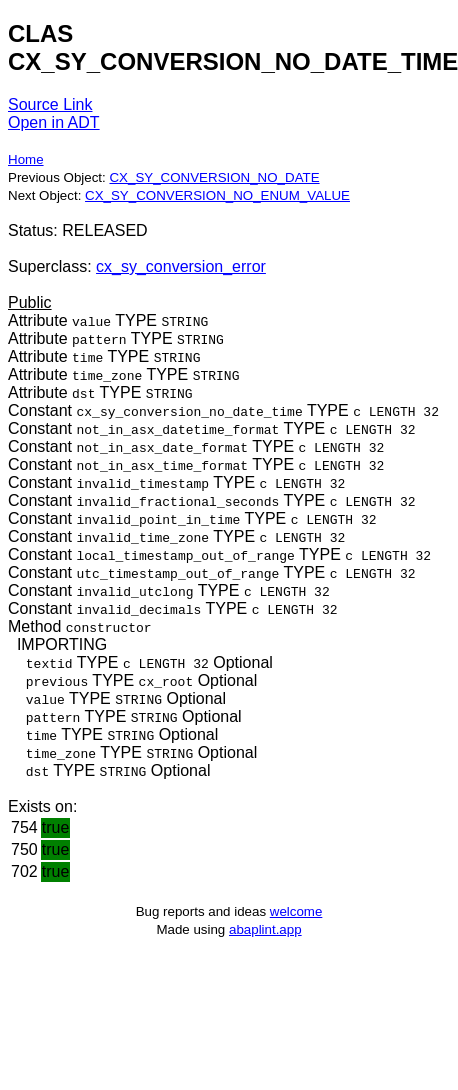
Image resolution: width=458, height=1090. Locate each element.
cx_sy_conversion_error (181, 266)
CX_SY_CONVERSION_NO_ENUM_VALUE (217, 195)
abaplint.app (265, 929)
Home (26, 159)
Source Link (50, 104)
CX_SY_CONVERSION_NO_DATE (214, 177)
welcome (296, 911)
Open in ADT (54, 122)
